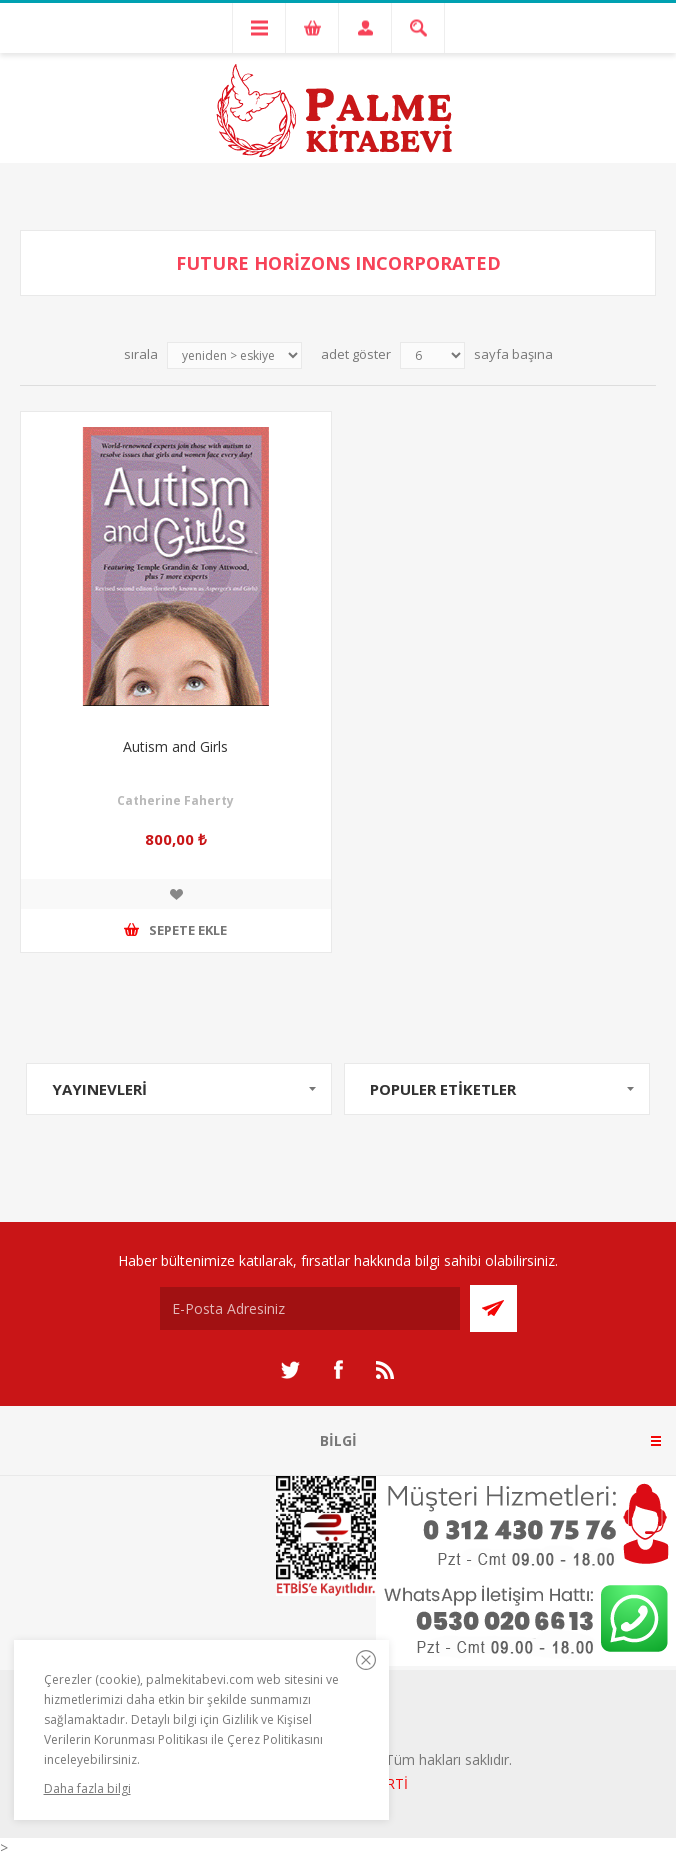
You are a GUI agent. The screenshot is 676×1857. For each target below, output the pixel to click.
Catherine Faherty (175, 800)
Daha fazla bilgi (87, 1788)
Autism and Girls (175, 746)
